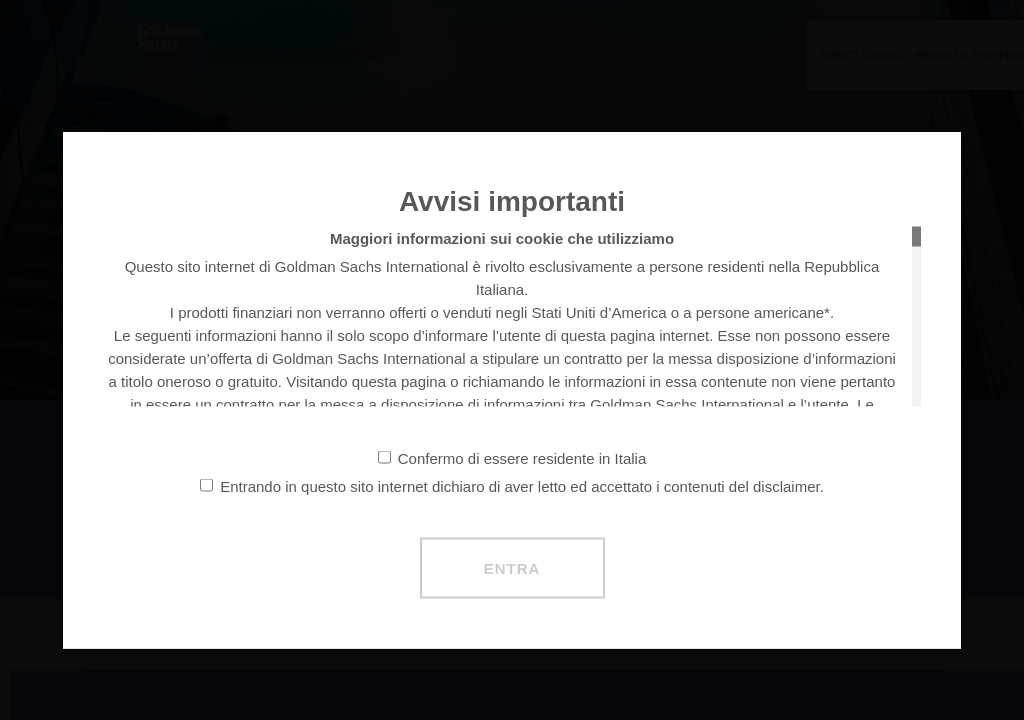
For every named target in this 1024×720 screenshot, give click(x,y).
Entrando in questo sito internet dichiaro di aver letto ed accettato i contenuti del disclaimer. (512, 486)
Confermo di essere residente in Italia (512, 458)
